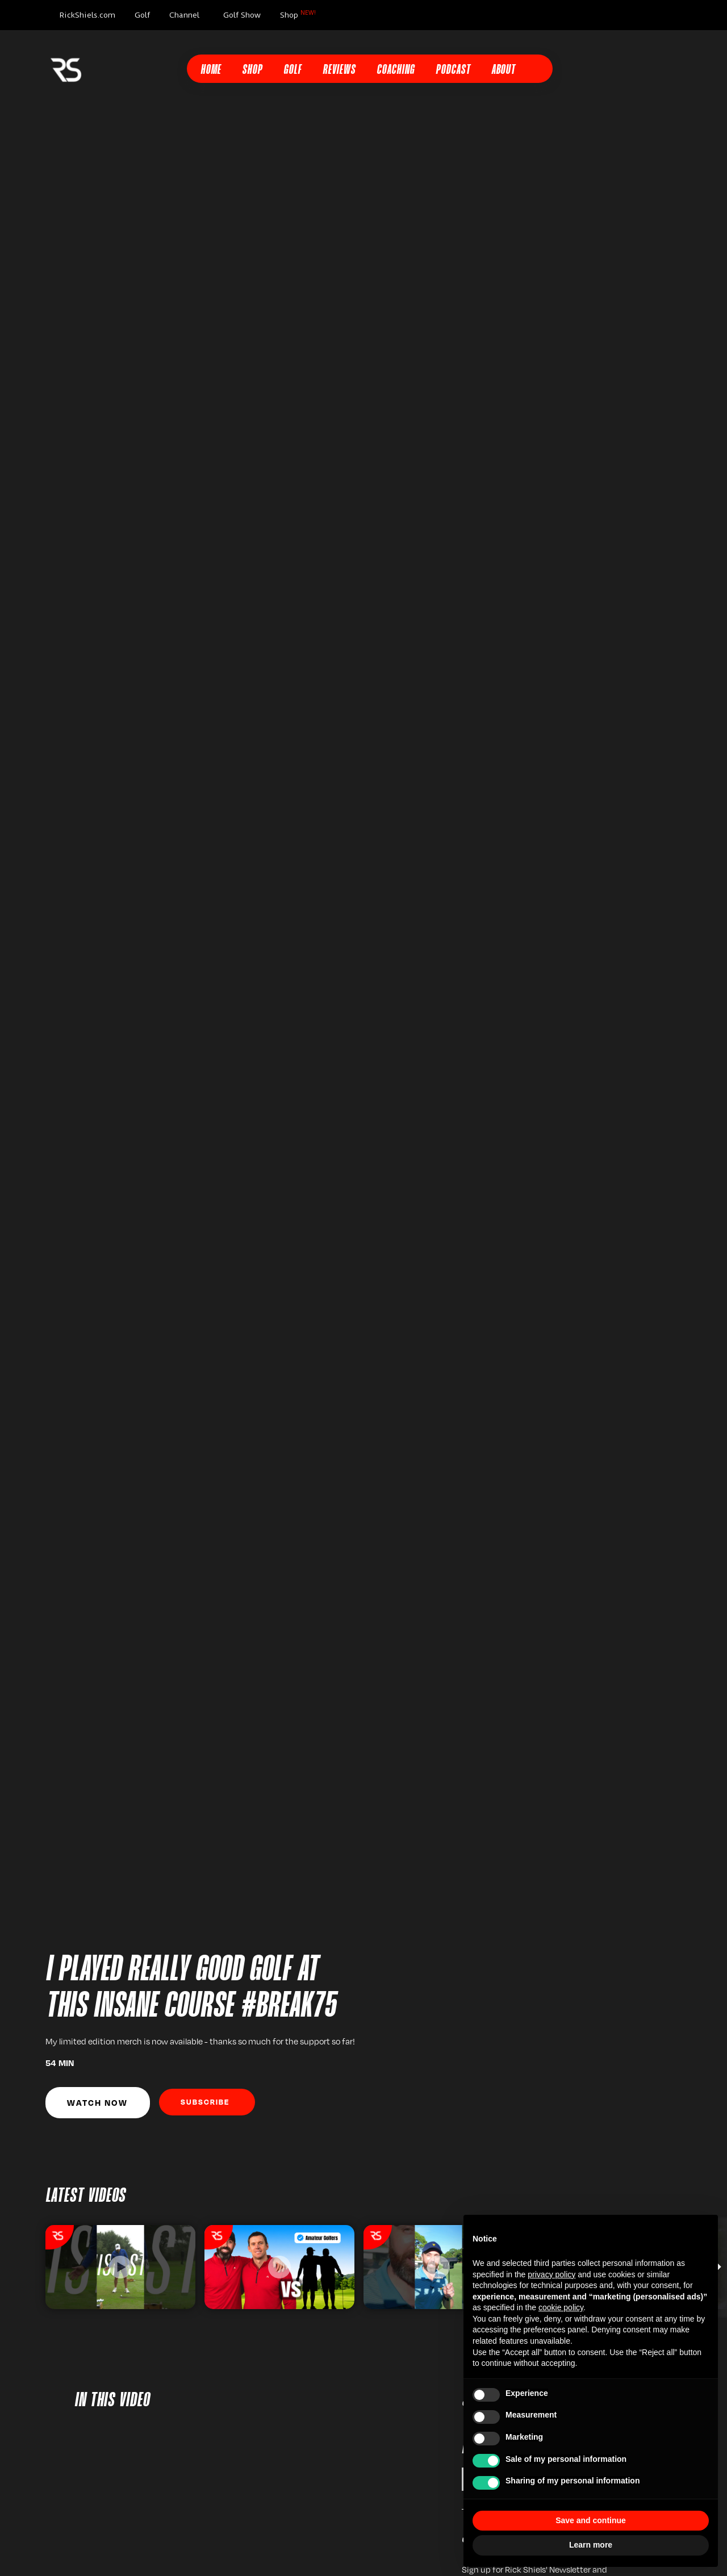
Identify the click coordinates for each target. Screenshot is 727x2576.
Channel (184, 14)
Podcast (453, 70)
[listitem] (120, 2267)
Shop (298, 14)
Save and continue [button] (590, 2520)
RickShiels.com (87, 14)
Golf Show (242, 14)
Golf (142, 14)
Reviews (339, 70)
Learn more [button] (590, 2544)
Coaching (396, 70)
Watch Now (97, 2102)
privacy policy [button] (551, 2274)
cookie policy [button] (560, 2307)
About (503, 70)
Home (210, 70)
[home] (65, 68)
